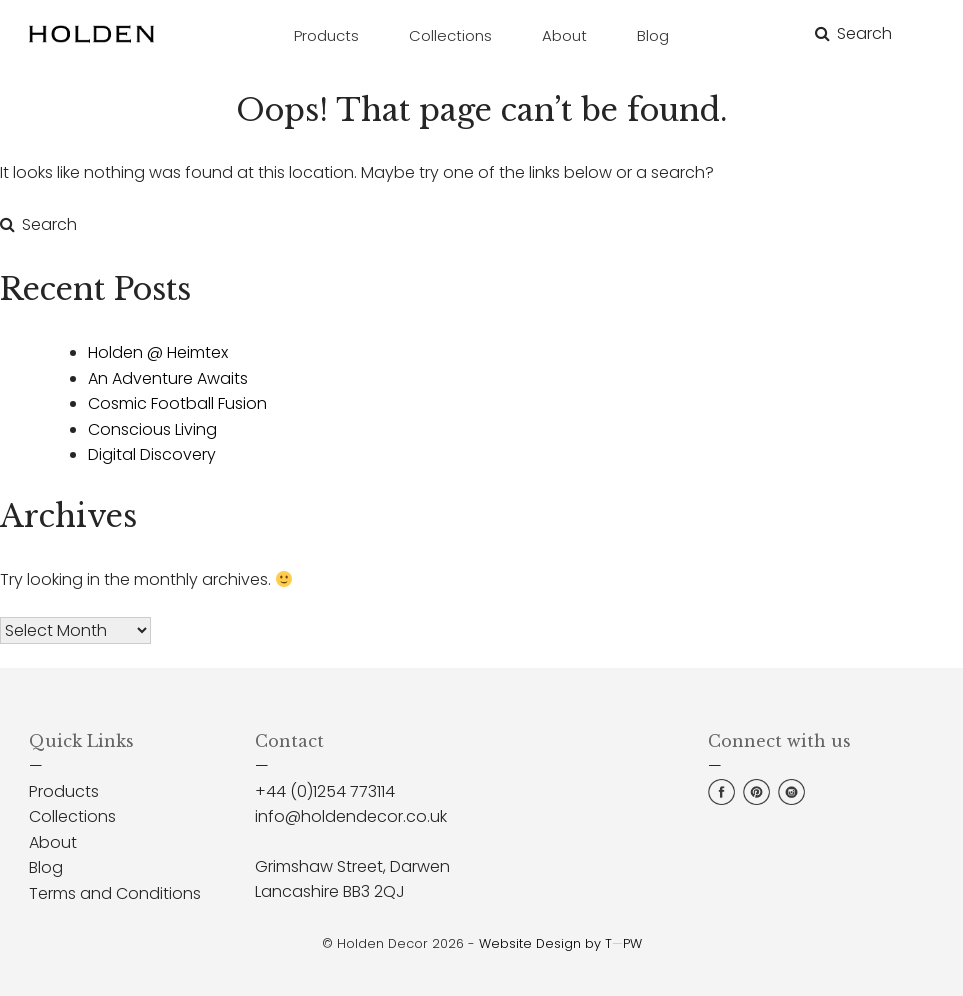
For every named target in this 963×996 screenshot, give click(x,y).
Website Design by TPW (560, 943)
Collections (72, 816)
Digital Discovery (152, 454)
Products (64, 791)
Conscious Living (152, 429)
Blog (46, 867)
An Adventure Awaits (168, 378)
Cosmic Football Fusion (177, 403)
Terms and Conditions (115, 893)
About (53, 842)
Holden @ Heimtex (158, 352)
